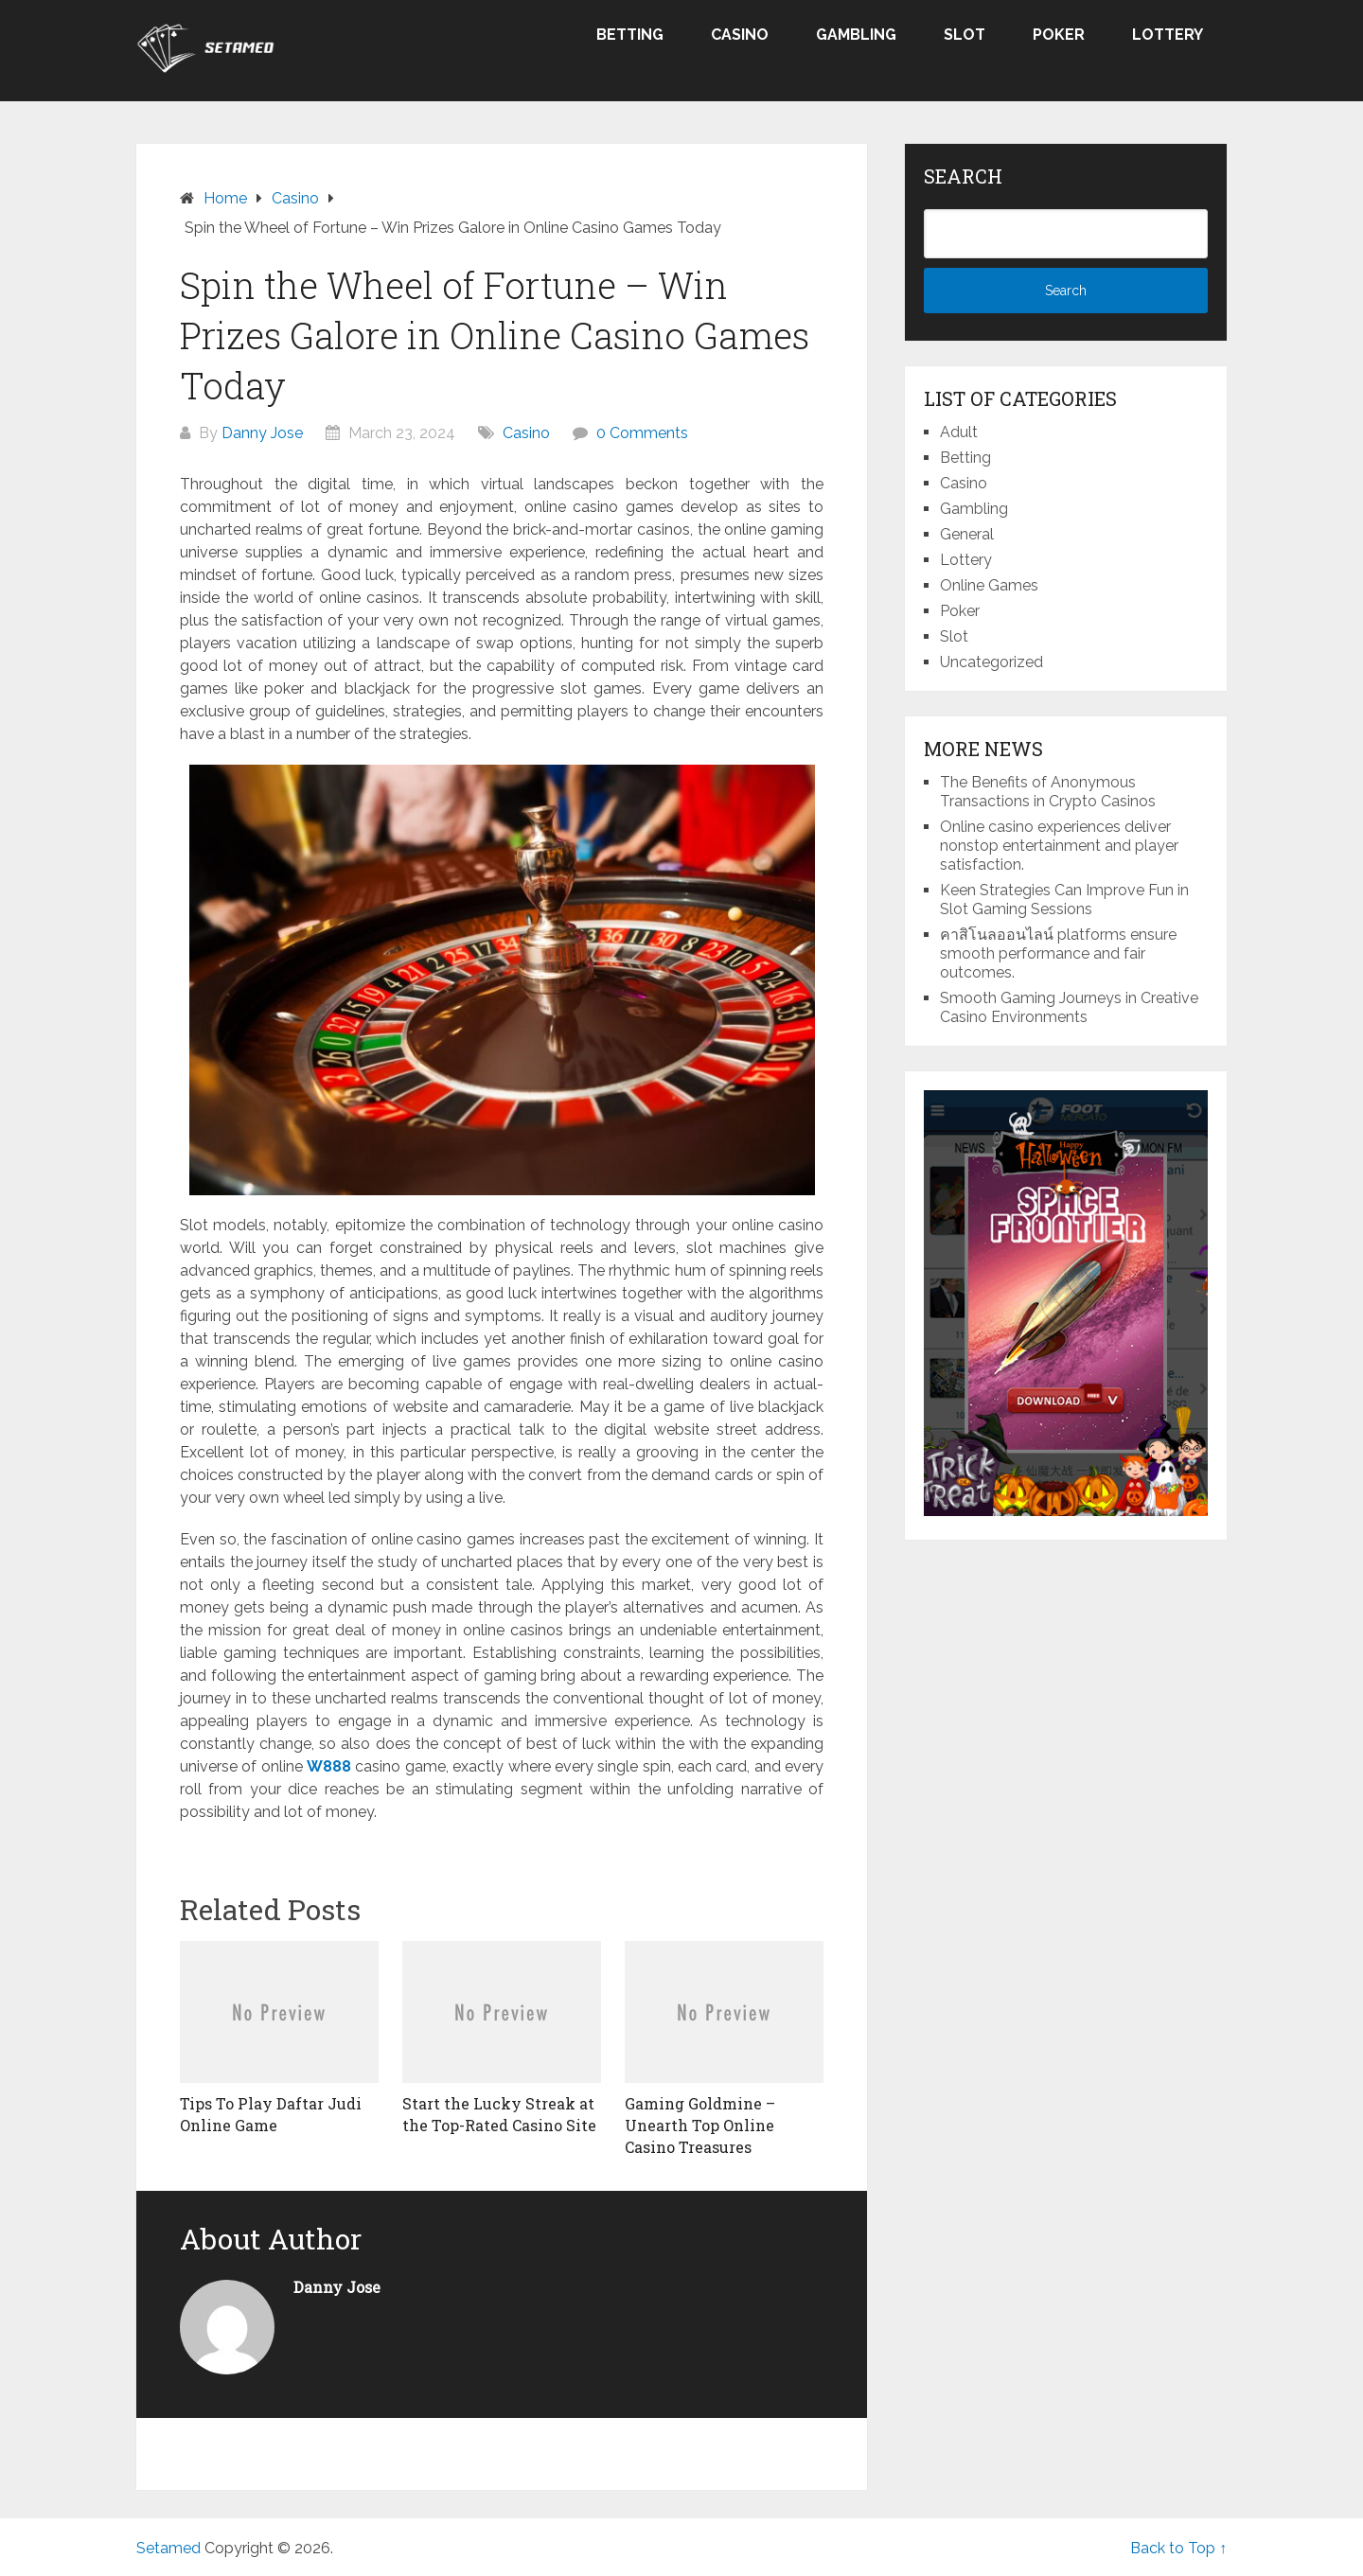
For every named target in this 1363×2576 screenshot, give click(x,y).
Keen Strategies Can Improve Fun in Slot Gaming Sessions (1064, 899)
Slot (964, 35)
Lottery (1167, 35)
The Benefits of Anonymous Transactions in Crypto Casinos (1048, 791)
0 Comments (642, 433)
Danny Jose (262, 433)
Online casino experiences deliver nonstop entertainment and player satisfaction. (1059, 845)
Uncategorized (991, 662)
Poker (1059, 35)
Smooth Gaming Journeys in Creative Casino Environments (1069, 1007)
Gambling (856, 35)
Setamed (168, 2548)
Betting (630, 35)
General (967, 534)
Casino (740, 35)
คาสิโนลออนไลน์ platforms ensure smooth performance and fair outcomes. (1058, 953)
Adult (959, 432)
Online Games (989, 585)
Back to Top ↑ (1178, 2548)
